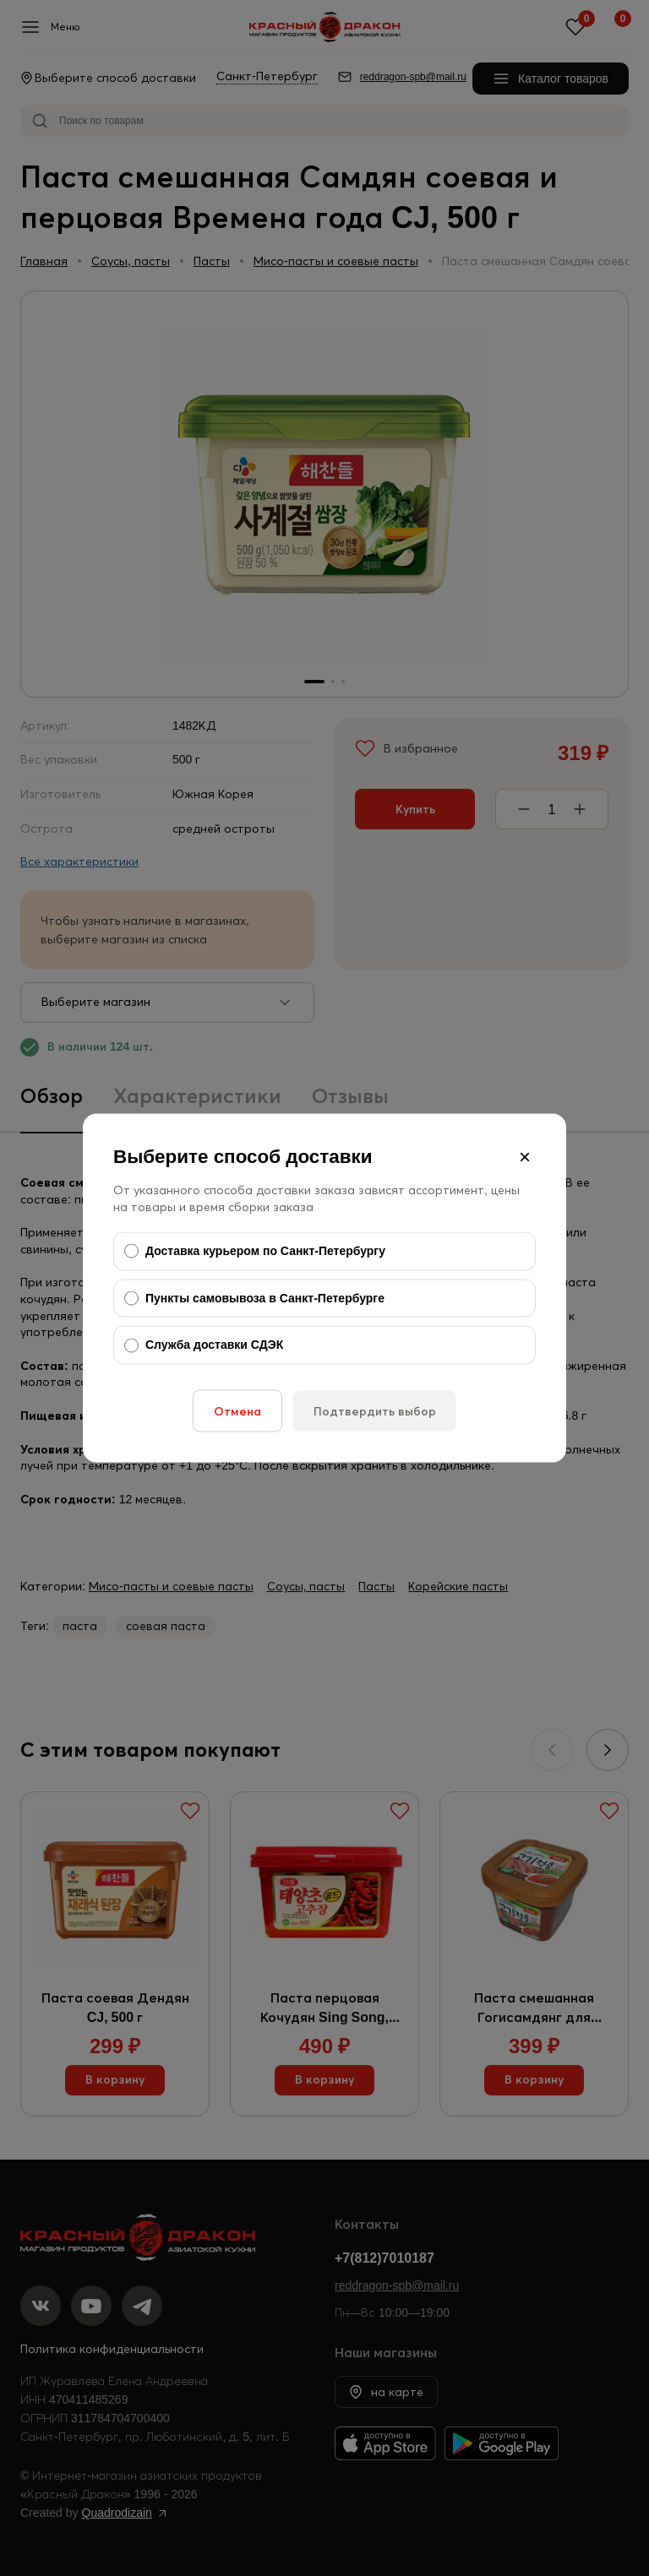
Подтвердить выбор (375, 1410)
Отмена (237, 1410)
